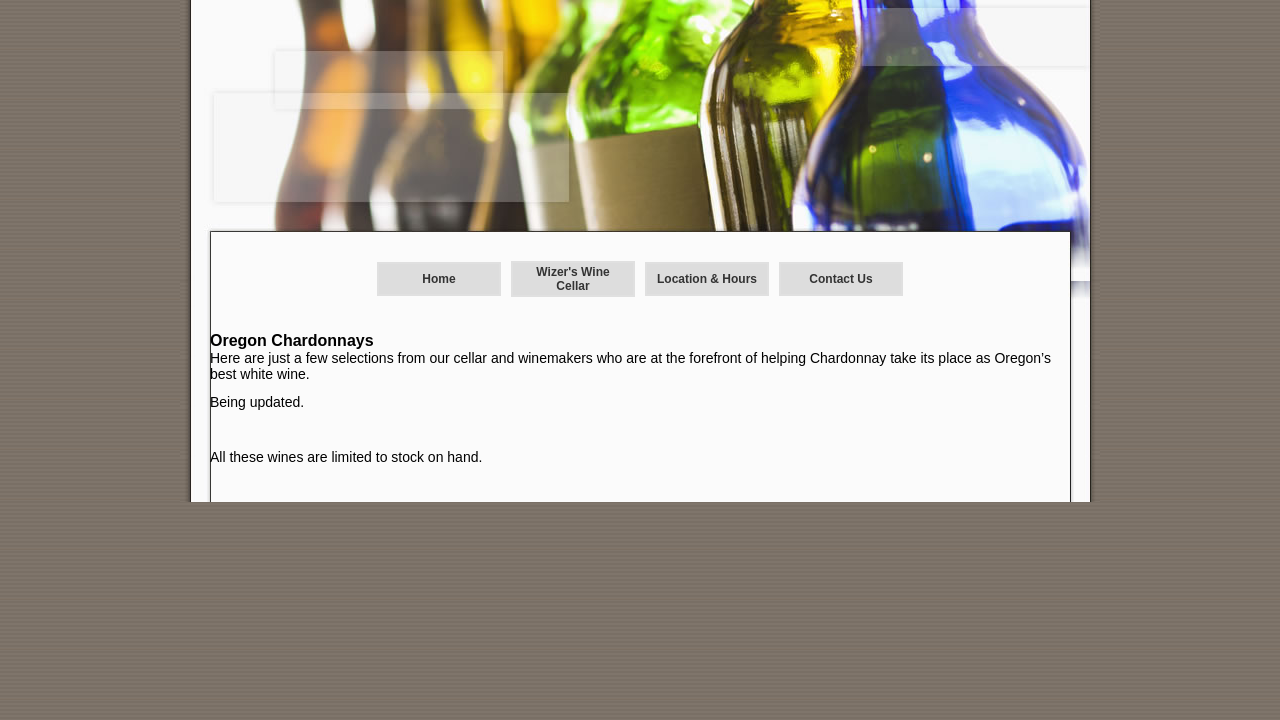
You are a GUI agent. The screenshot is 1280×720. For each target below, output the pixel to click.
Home (438, 279)
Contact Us (840, 279)
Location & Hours (707, 279)
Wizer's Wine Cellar (572, 279)
